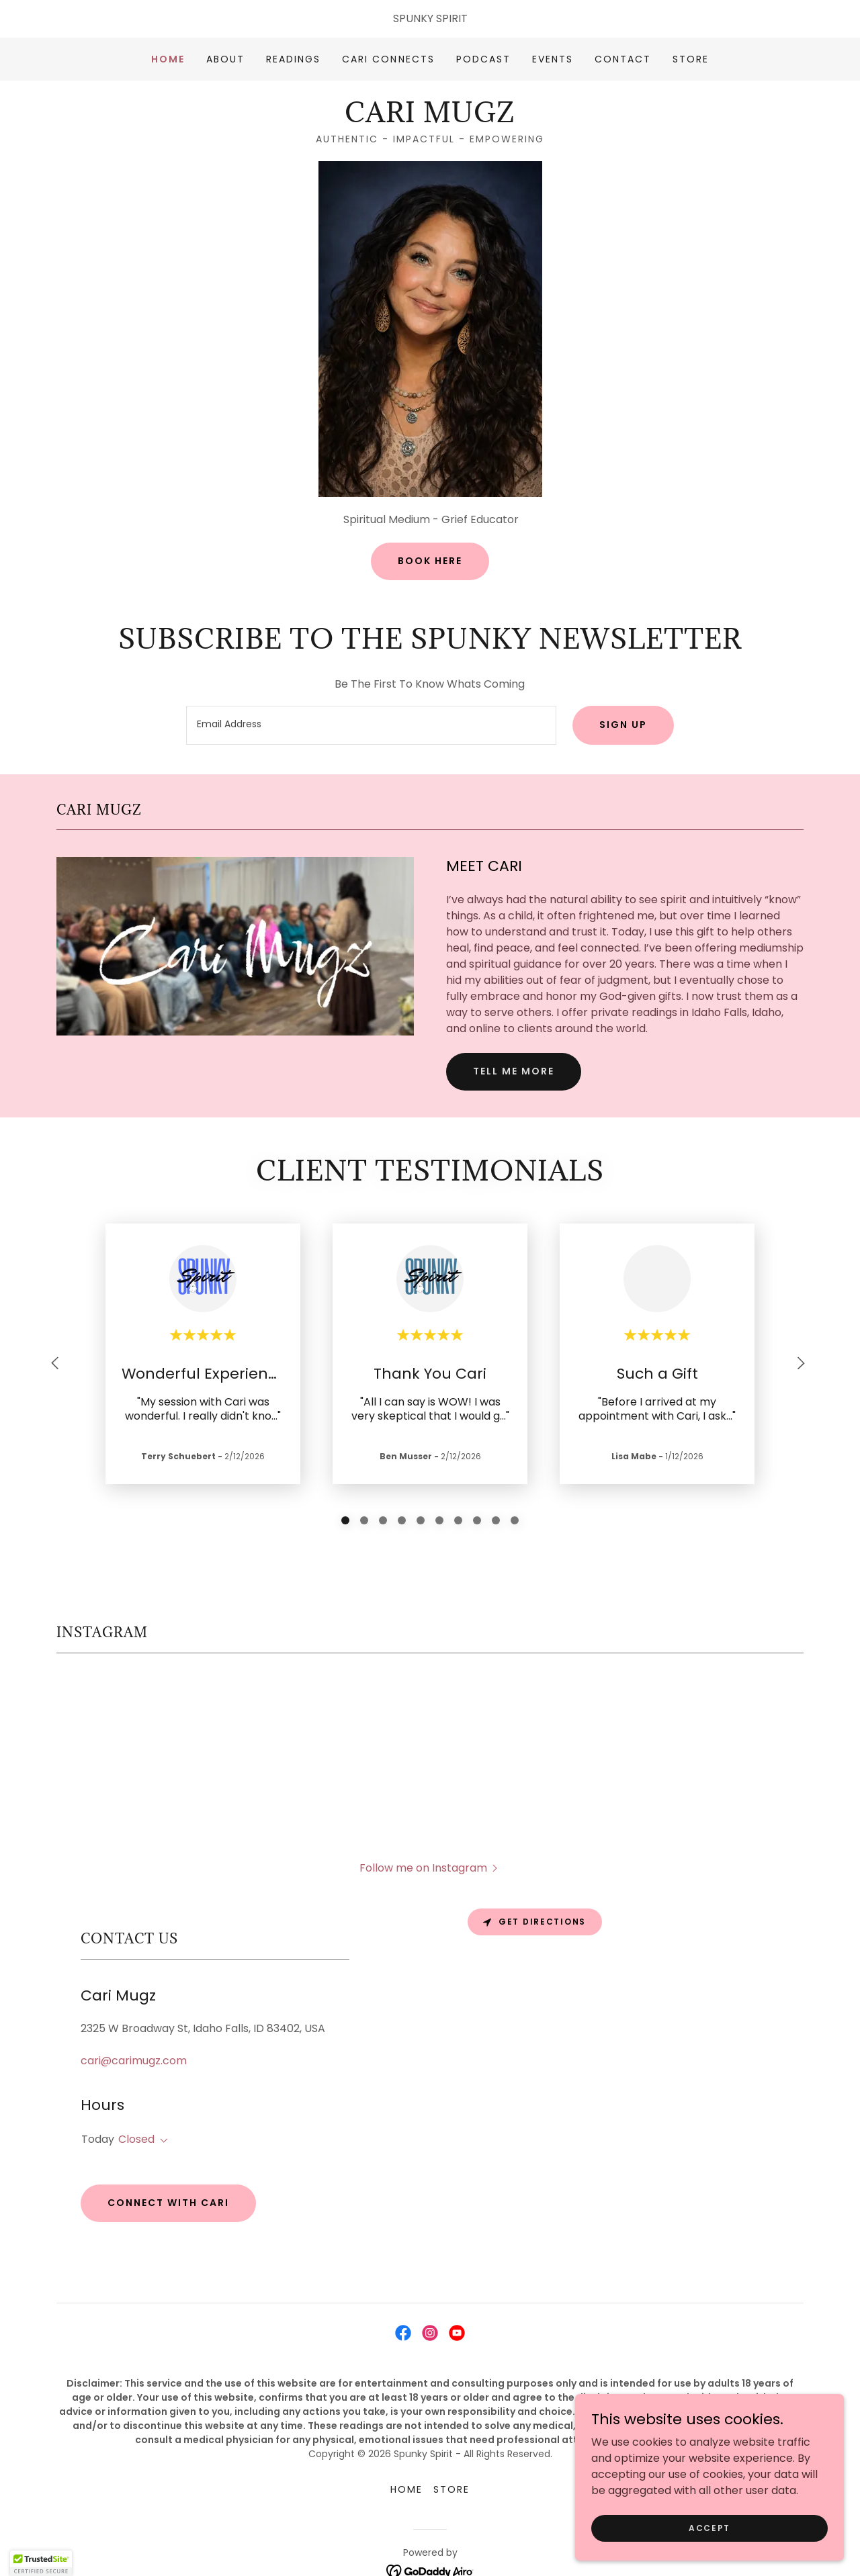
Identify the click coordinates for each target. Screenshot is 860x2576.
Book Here (430, 560)
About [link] (225, 59)
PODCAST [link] (483, 59)
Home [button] (406, 2448)
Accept (709, 2527)
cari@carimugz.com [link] (134, 2019)
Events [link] (552, 59)
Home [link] (168, 59)
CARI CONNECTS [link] (388, 59)
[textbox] (371, 725)
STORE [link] (691, 59)
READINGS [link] (293, 59)
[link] (430, 118)
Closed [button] (136, 2098)
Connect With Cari (168, 2161)
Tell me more (513, 1071)
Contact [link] (623, 59)
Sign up (623, 724)
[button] (161, 2100)
